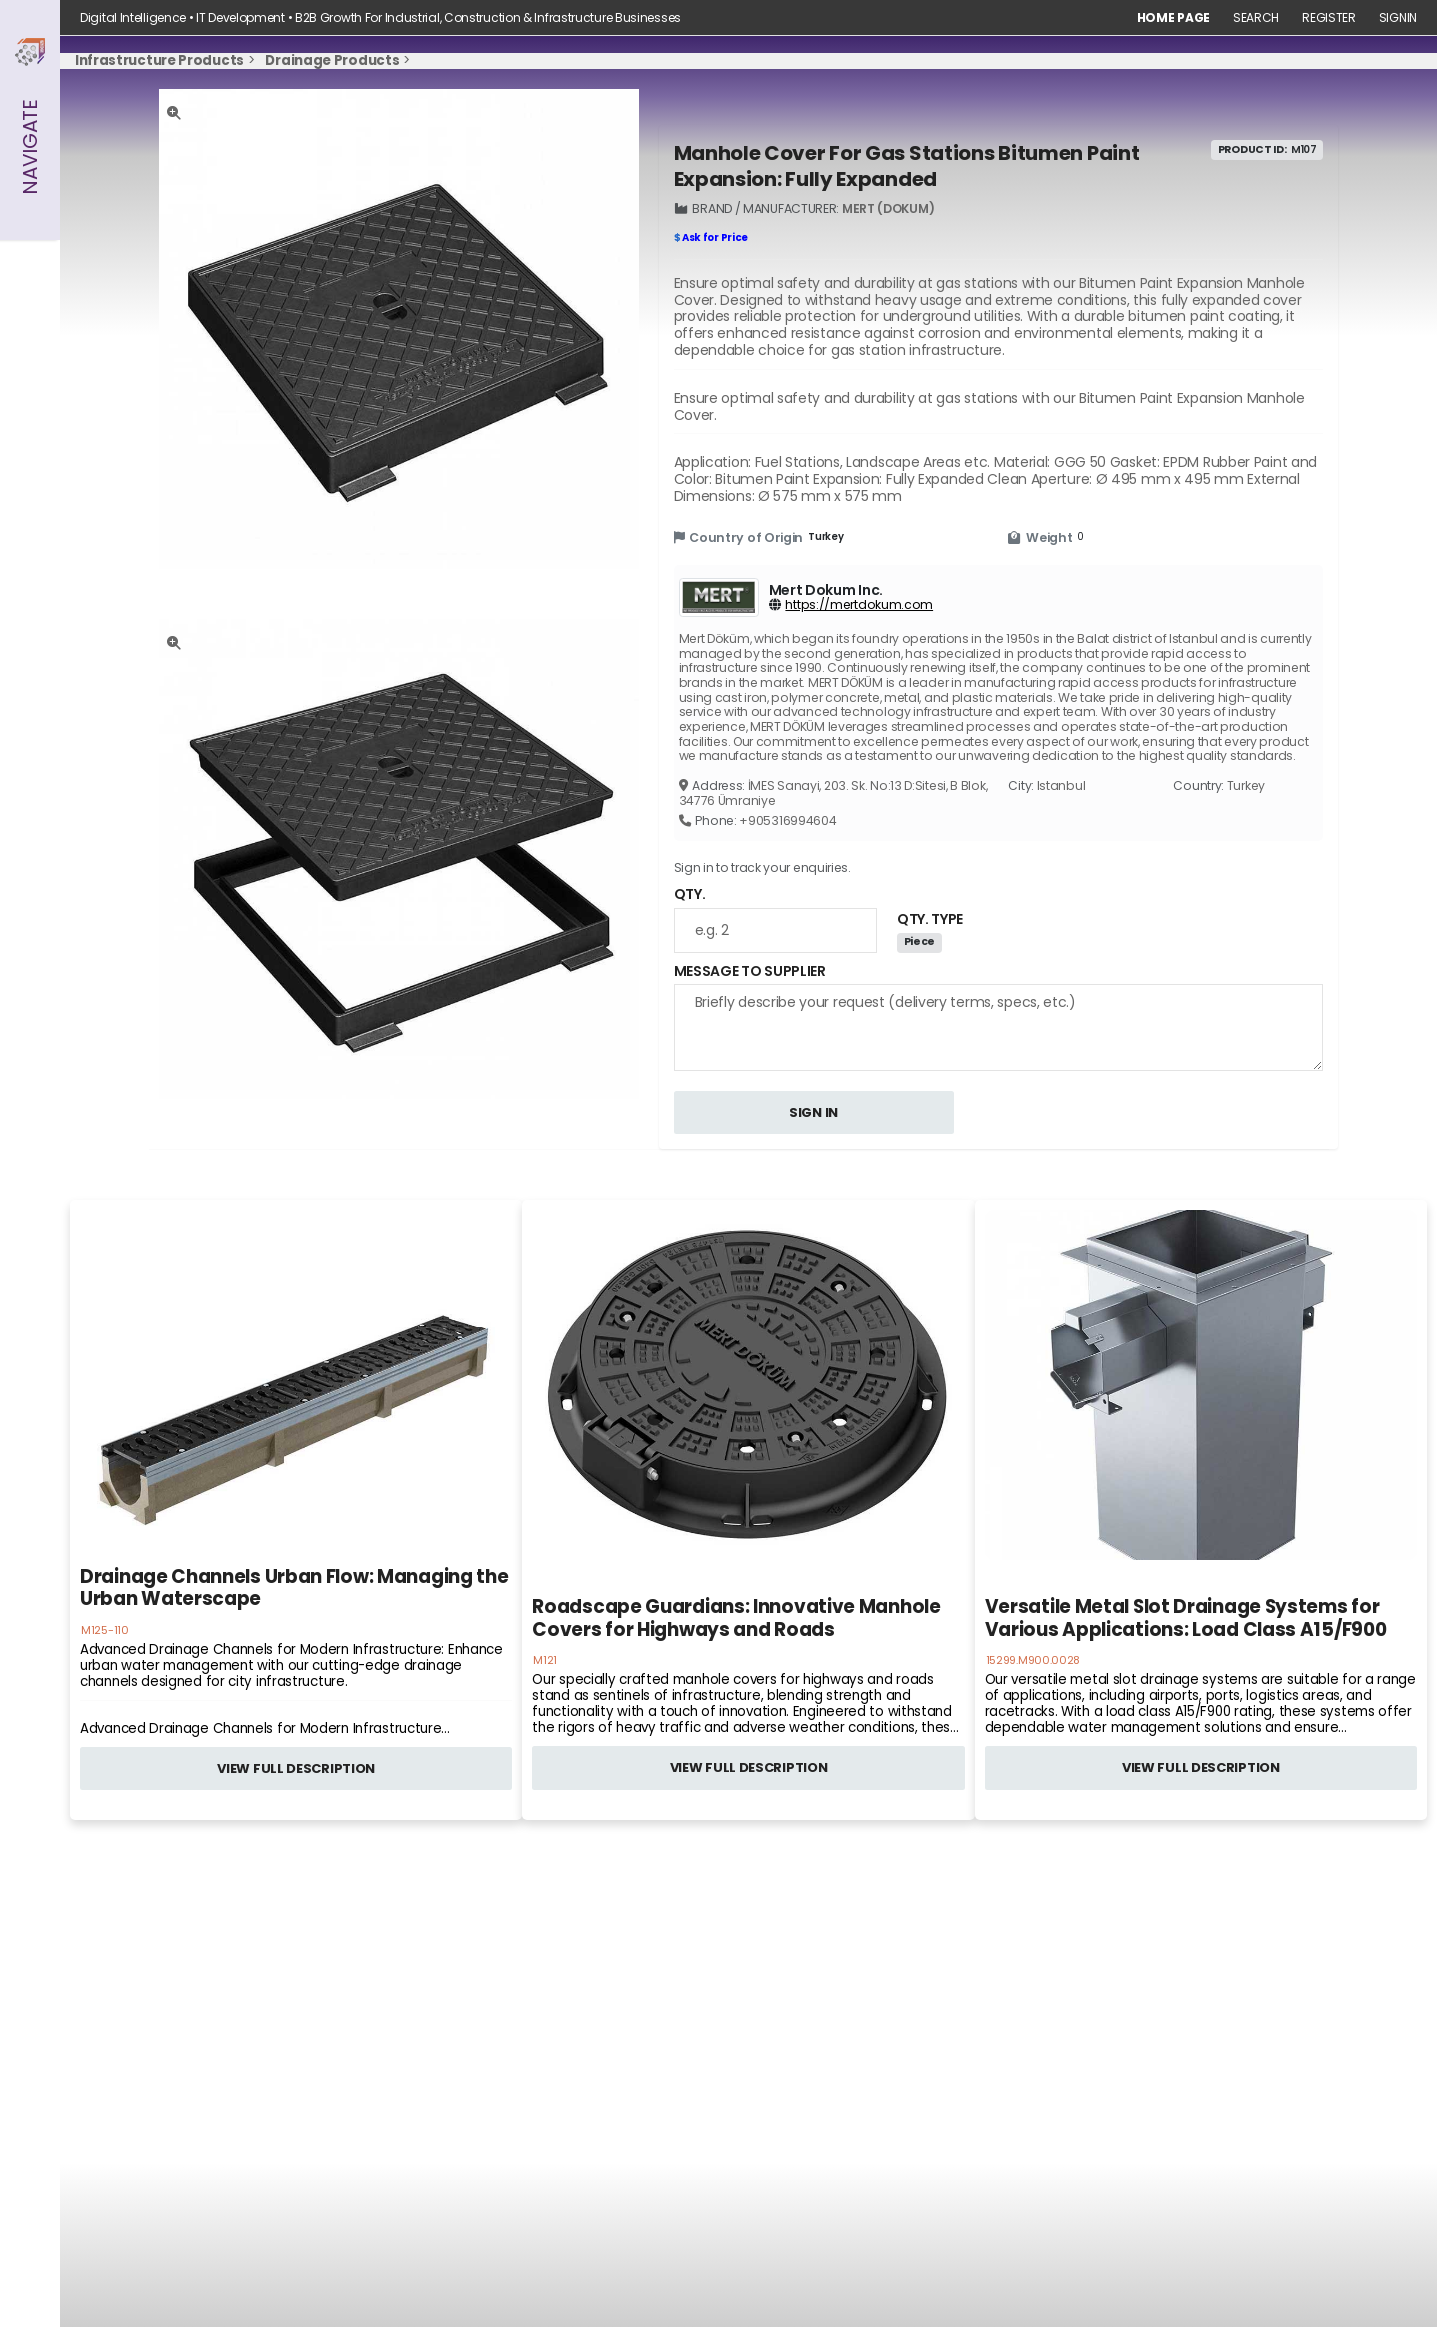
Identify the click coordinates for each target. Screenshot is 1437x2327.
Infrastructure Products (159, 60)
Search (1256, 18)
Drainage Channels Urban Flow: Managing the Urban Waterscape (294, 1588)
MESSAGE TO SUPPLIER (750, 971)
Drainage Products (332, 60)
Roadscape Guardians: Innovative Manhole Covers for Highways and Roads (736, 1618)
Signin (1398, 18)
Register (1329, 18)
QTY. (690, 894)
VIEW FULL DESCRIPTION (296, 1768)
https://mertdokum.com (859, 604)
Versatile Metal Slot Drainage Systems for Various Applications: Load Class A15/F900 (1186, 1618)
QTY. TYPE (930, 919)
